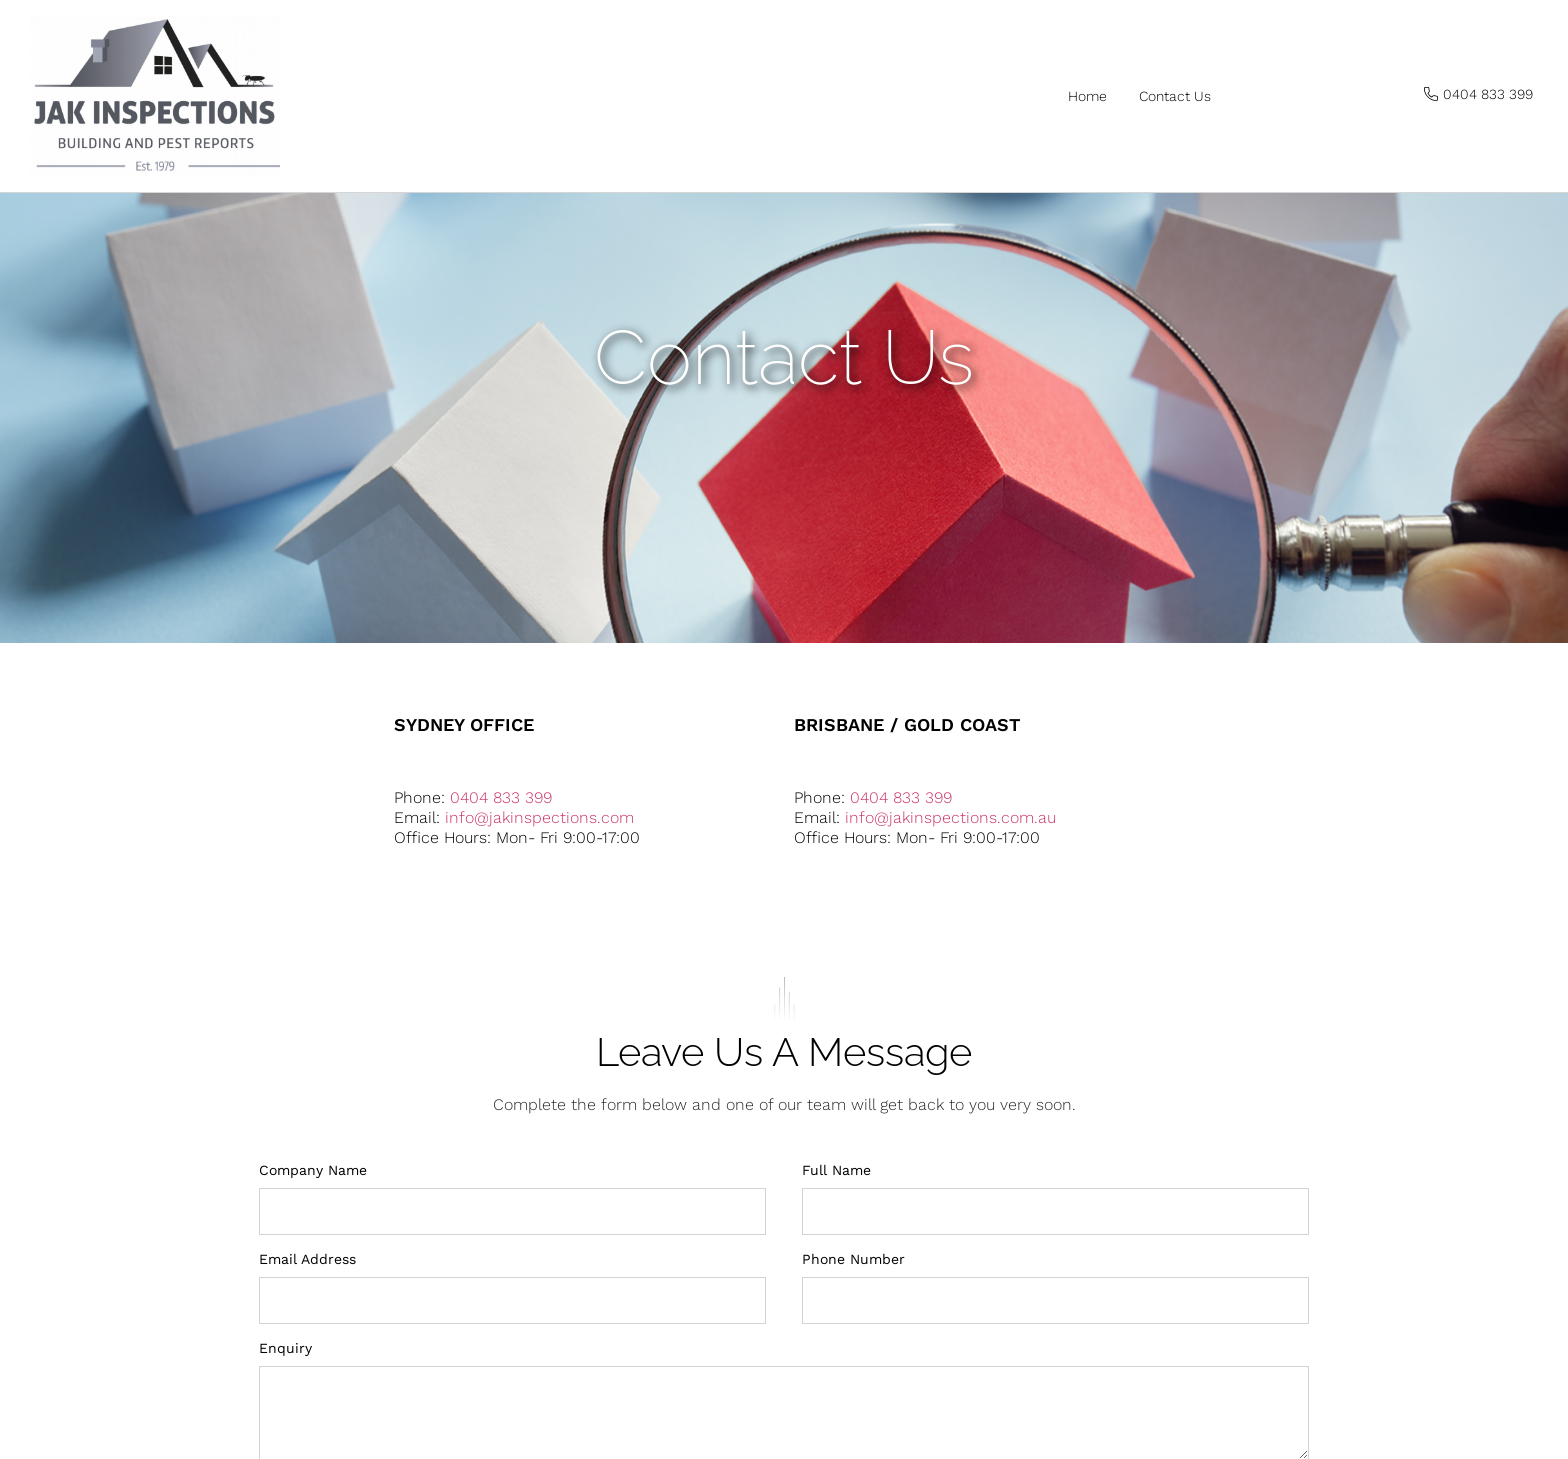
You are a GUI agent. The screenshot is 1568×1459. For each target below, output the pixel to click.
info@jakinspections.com (539, 907)
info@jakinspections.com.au (950, 907)
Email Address (307, 1349)
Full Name (836, 1260)
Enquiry (285, 1438)
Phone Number (853, 1349)
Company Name (313, 1260)
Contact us (1175, 96)
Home (1087, 96)
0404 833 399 (501, 887)
